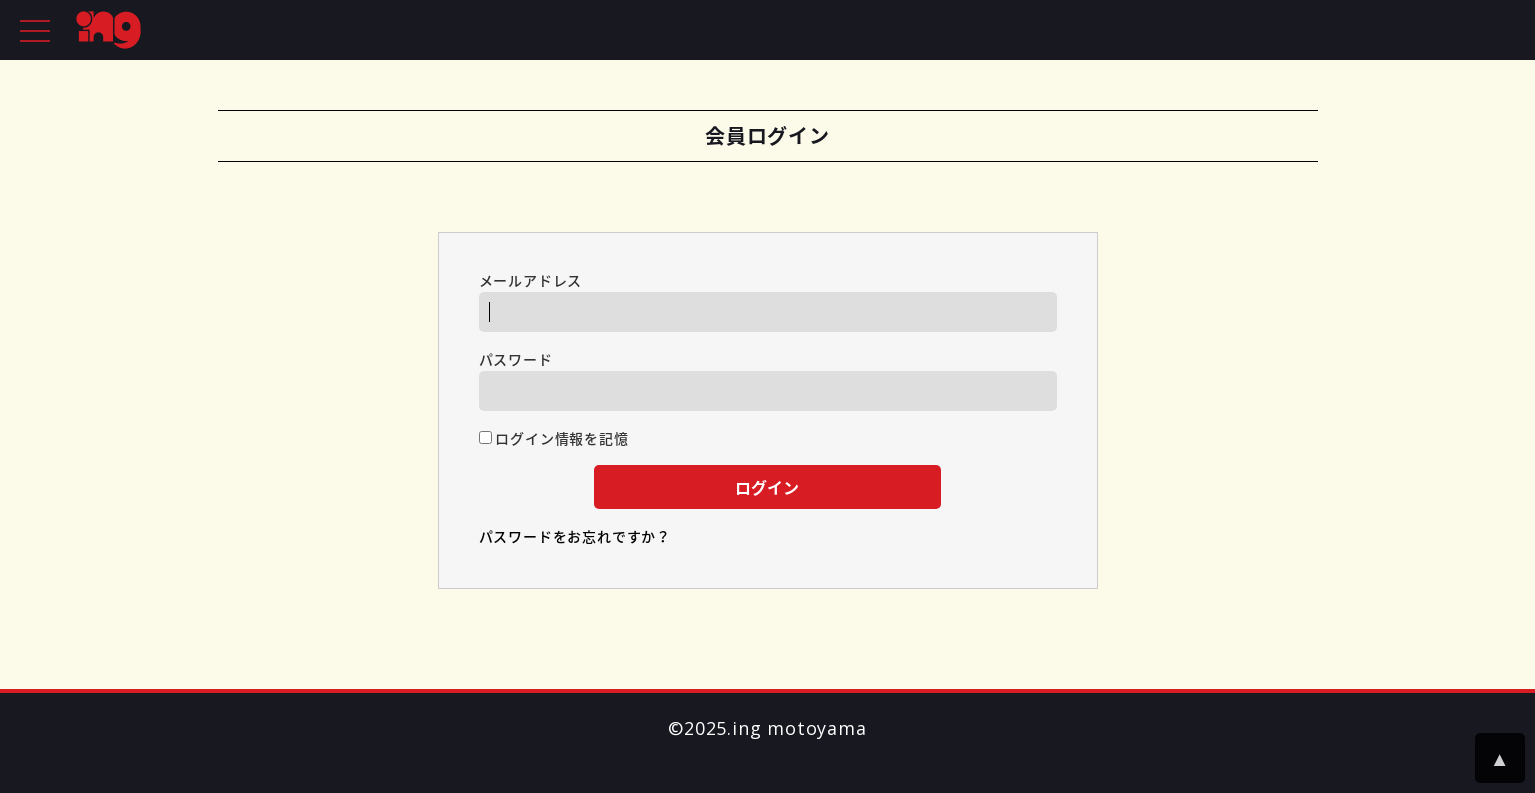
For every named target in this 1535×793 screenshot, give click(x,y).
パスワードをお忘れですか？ (575, 536)
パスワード (768, 380)
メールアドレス (768, 301)
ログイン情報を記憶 (554, 438)
